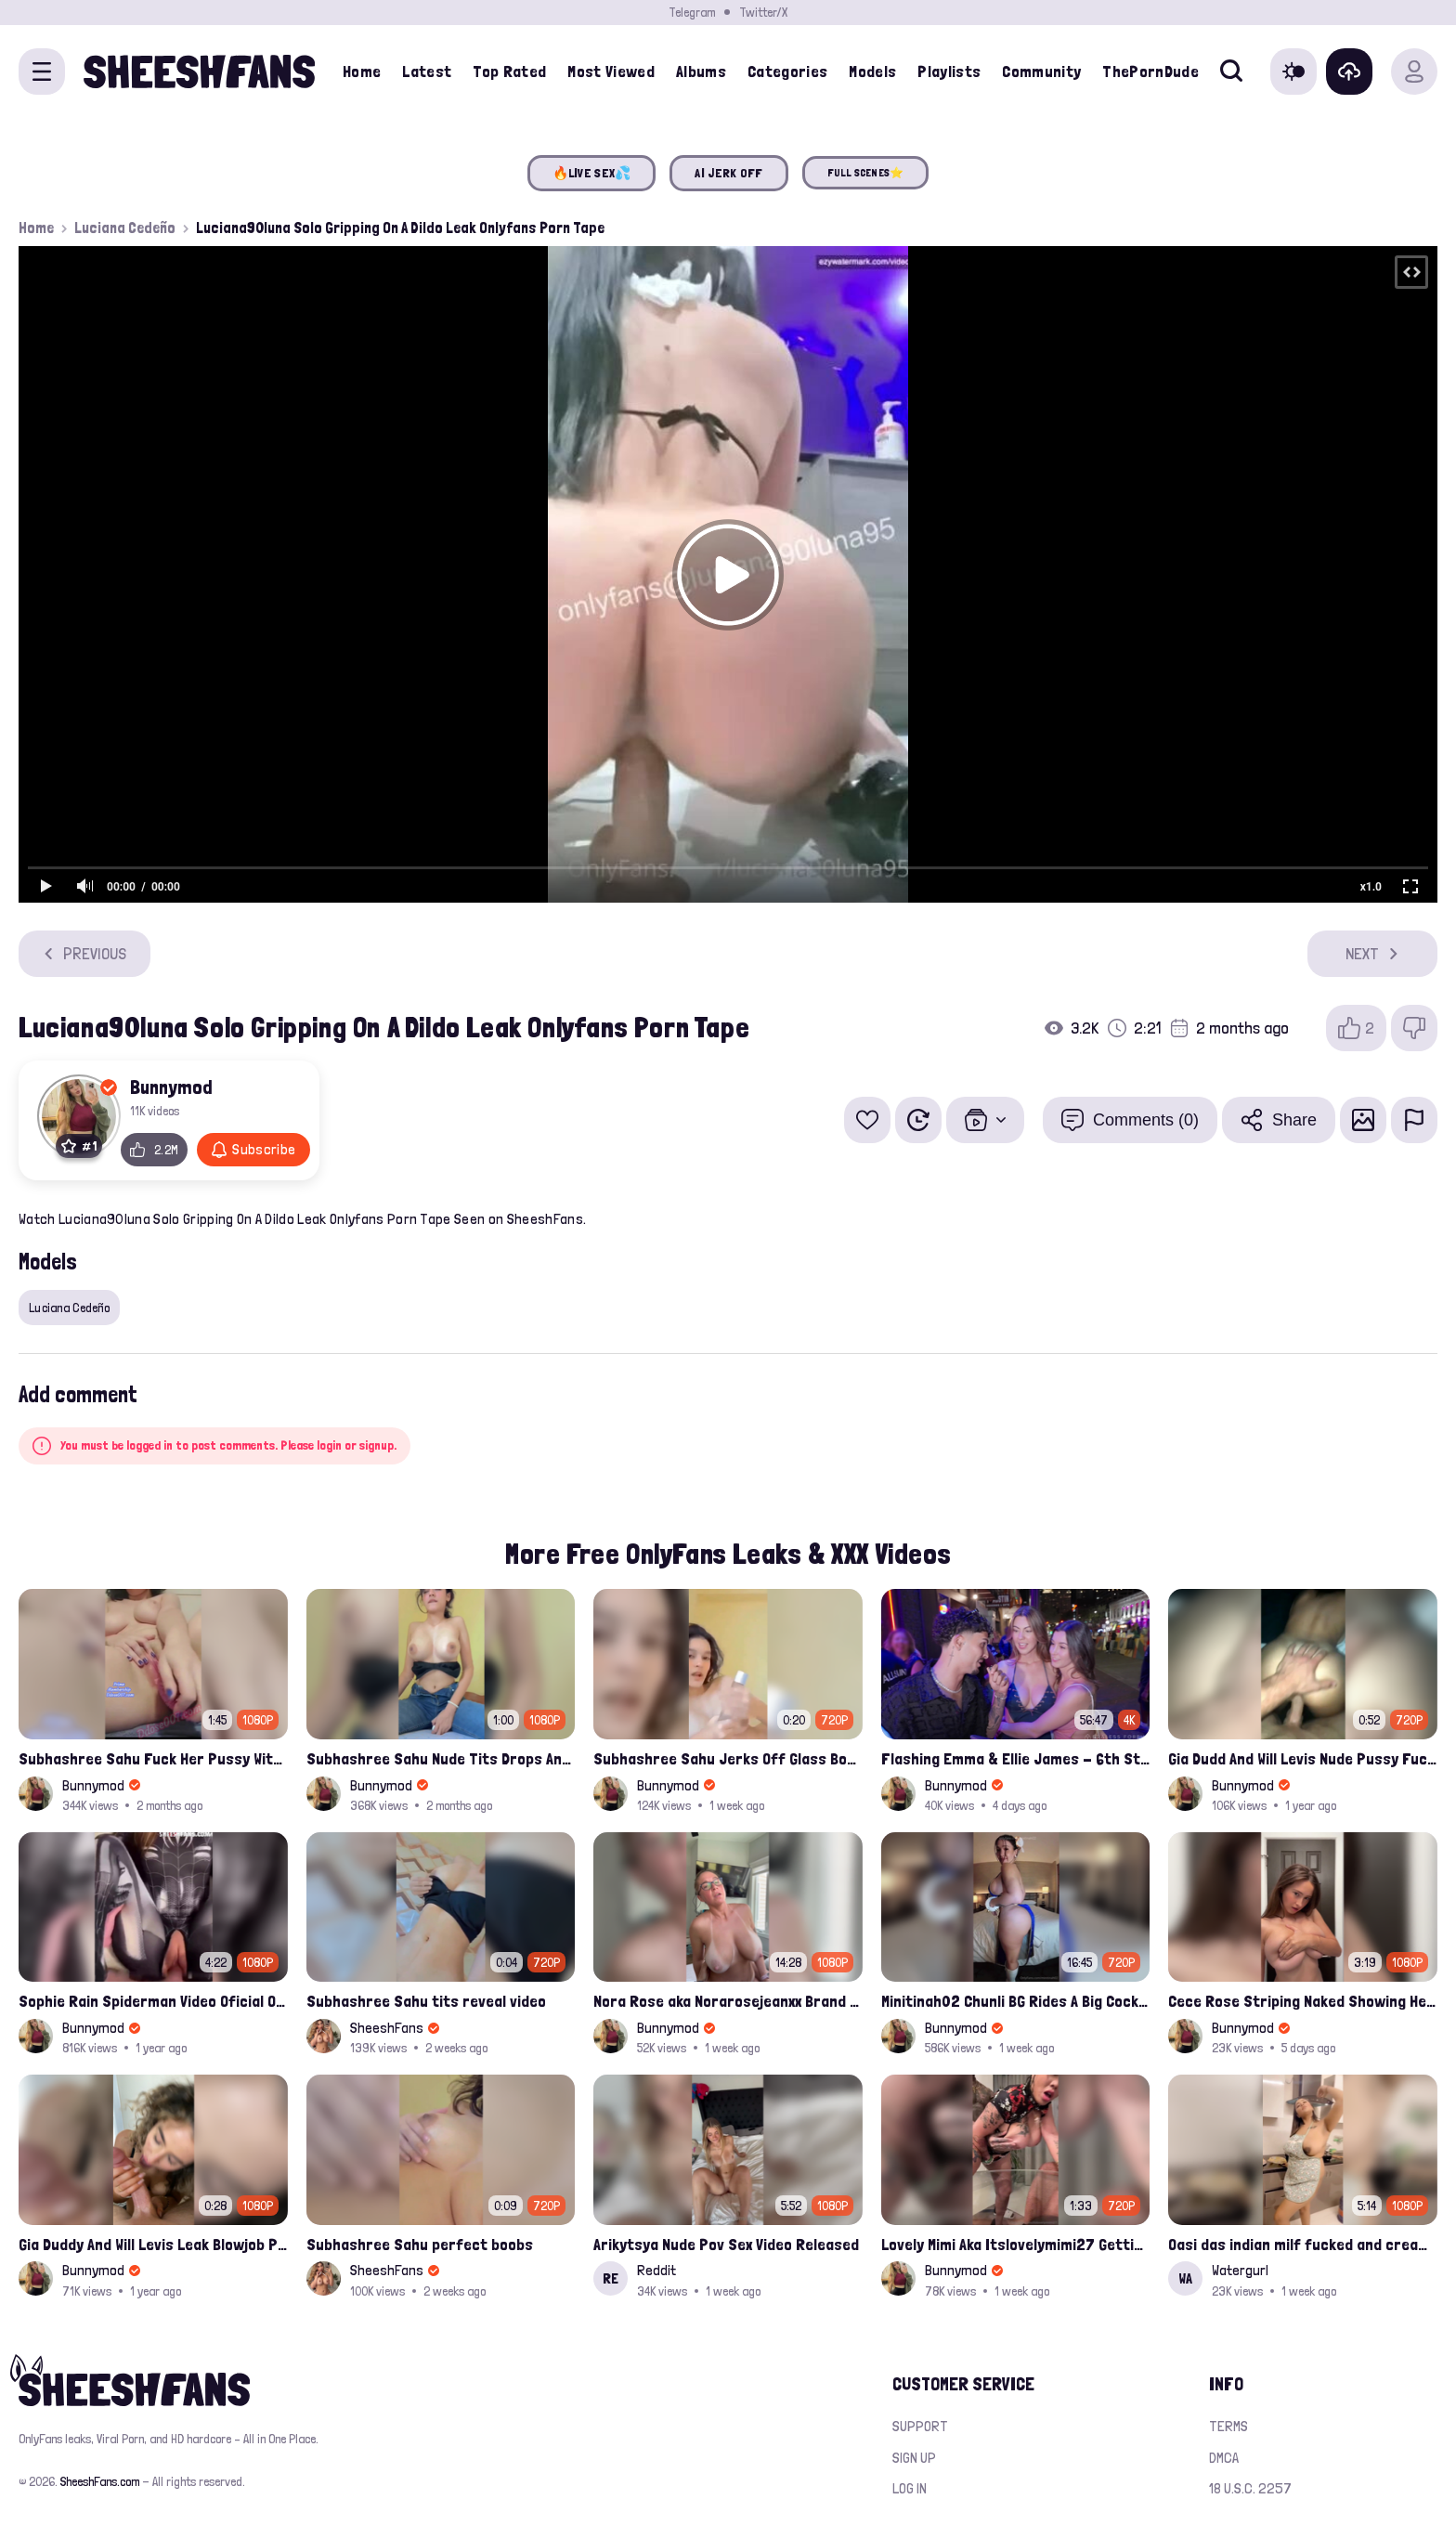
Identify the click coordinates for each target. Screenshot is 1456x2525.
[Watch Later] (918, 1120)
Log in (909, 2488)
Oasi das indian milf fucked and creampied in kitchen (1302, 2244)
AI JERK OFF (728, 172)
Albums (701, 71)
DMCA (1224, 2457)
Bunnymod (171, 1086)
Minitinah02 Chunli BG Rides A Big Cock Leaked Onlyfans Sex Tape (1015, 2001)
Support (920, 2426)
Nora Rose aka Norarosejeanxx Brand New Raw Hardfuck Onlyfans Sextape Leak (728, 2001)
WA (1185, 2278)
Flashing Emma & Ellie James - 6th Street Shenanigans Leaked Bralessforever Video (1015, 1758)
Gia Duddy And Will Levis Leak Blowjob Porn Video (153, 2244)
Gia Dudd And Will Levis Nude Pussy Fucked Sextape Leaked (1302, 1758)
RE (610, 2278)
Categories (788, 71)
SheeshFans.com (99, 2481)
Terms (1228, 2426)
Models (872, 71)
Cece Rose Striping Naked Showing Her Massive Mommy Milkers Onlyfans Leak (1302, 2001)
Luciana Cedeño (125, 227)
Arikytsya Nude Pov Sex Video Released (726, 2244)
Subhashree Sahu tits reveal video (426, 2001)
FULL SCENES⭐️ (865, 172)
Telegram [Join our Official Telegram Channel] (692, 12)
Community (1041, 71)
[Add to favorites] (867, 1120)
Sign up (914, 2457)
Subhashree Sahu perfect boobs (419, 2244)
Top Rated (509, 71)
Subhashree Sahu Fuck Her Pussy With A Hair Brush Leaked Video (153, 1758)
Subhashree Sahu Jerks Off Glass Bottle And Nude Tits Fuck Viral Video (728, 1758)
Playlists (949, 71)
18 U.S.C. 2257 (1250, 2488)
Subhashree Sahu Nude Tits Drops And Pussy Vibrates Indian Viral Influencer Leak (441, 1758)
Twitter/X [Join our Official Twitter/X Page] (763, 12)
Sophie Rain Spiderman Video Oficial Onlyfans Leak (153, 2001)
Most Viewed (611, 71)
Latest (426, 71)
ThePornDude (1150, 71)
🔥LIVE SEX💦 (591, 172)
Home (362, 71)
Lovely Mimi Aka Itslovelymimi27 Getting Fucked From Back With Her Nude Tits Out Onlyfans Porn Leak (1015, 2244)
